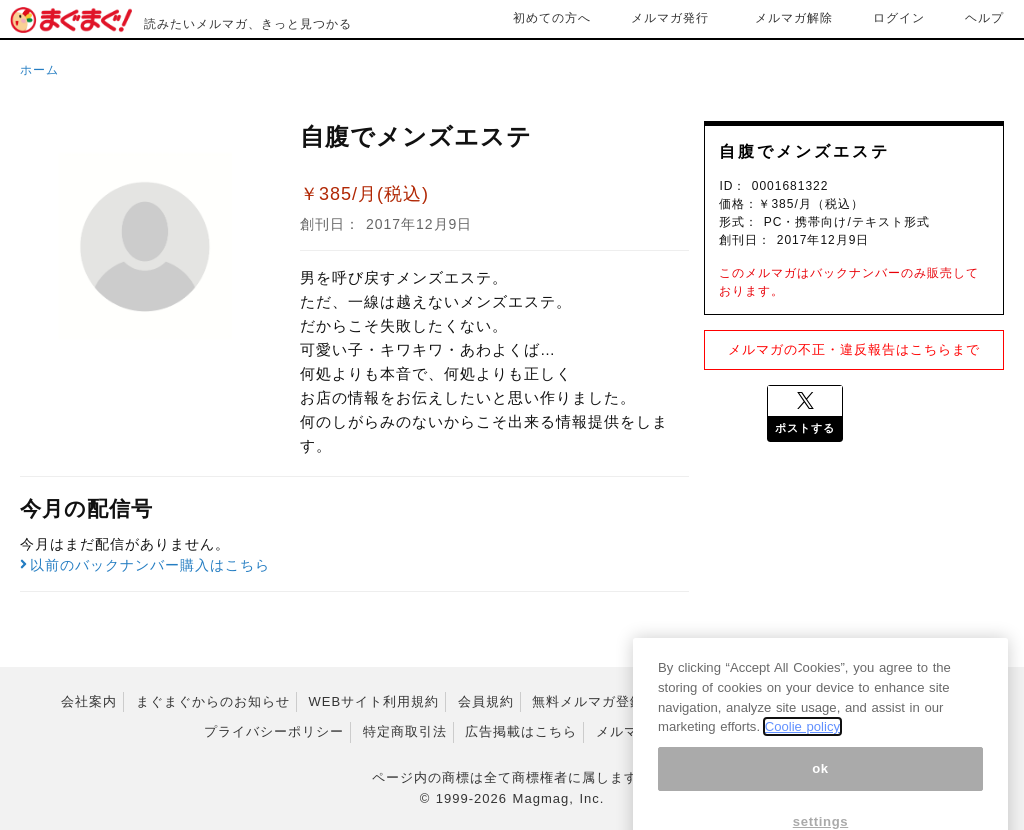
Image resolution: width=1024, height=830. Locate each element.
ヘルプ (984, 18)
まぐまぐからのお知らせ (213, 701)
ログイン (899, 18)
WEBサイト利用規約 (374, 701)
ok (820, 785)
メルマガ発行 (670, 18)
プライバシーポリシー (274, 731)
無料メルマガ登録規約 (602, 701)
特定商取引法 (405, 731)
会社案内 (89, 701)
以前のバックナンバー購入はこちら (145, 565)
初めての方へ (552, 18)
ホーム (39, 70)
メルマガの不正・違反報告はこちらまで (854, 349)
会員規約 (486, 701)
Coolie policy (802, 743)
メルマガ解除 (794, 18)
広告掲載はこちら (521, 731)
